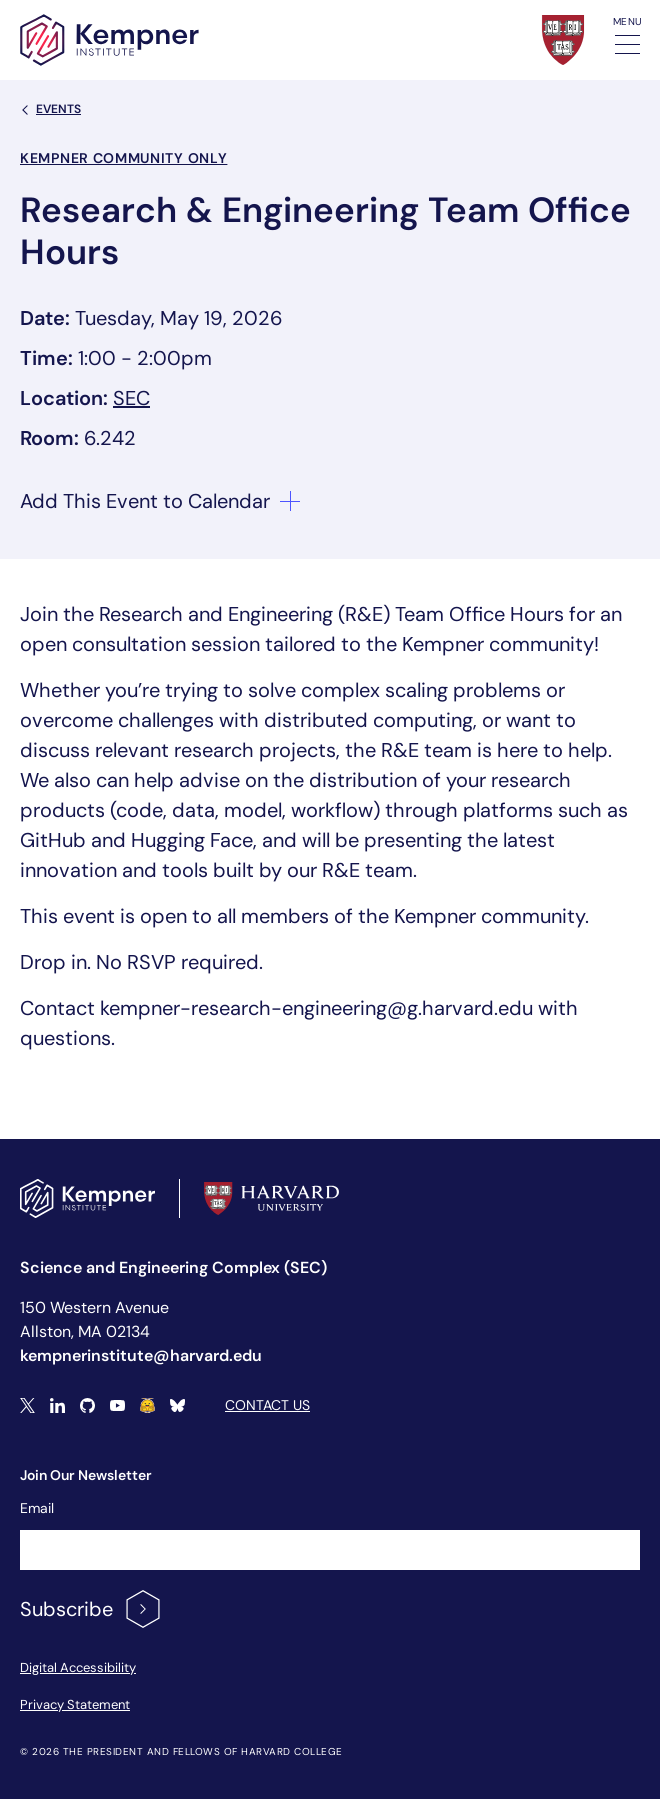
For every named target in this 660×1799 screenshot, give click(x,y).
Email (37, 1508)
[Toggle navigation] (627, 44)
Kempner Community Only (123, 158)
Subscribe (91, 1609)
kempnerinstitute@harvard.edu (141, 1355)
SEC (131, 398)
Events (50, 109)
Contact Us (267, 1405)
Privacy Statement (75, 1704)
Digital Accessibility (78, 1667)
